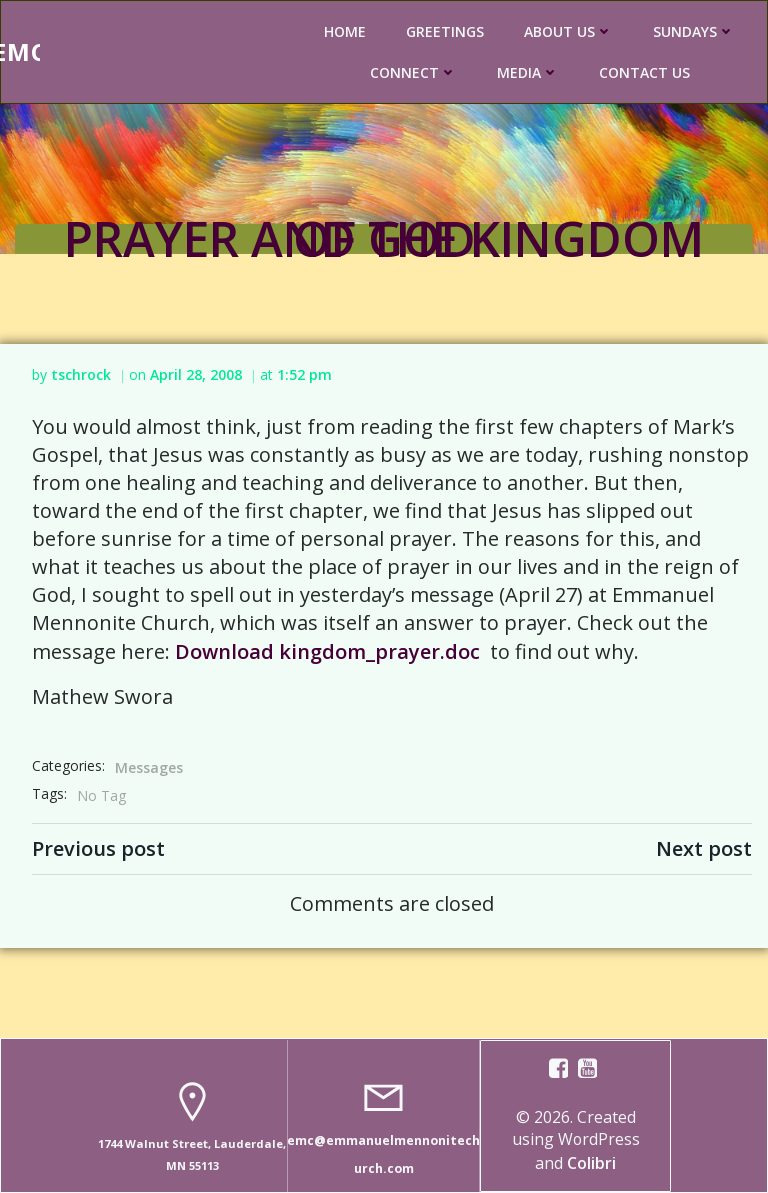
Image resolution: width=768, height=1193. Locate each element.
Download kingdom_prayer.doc (327, 651)
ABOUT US (568, 31)
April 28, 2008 (196, 374)
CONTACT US (644, 72)
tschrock (81, 374)
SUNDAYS (694, 31)
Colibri (591, 1163)
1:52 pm (304, 374)
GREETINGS (445, 31)
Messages (149, 767)
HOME (345, 31)
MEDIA (528, 72)
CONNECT (413, 72)
